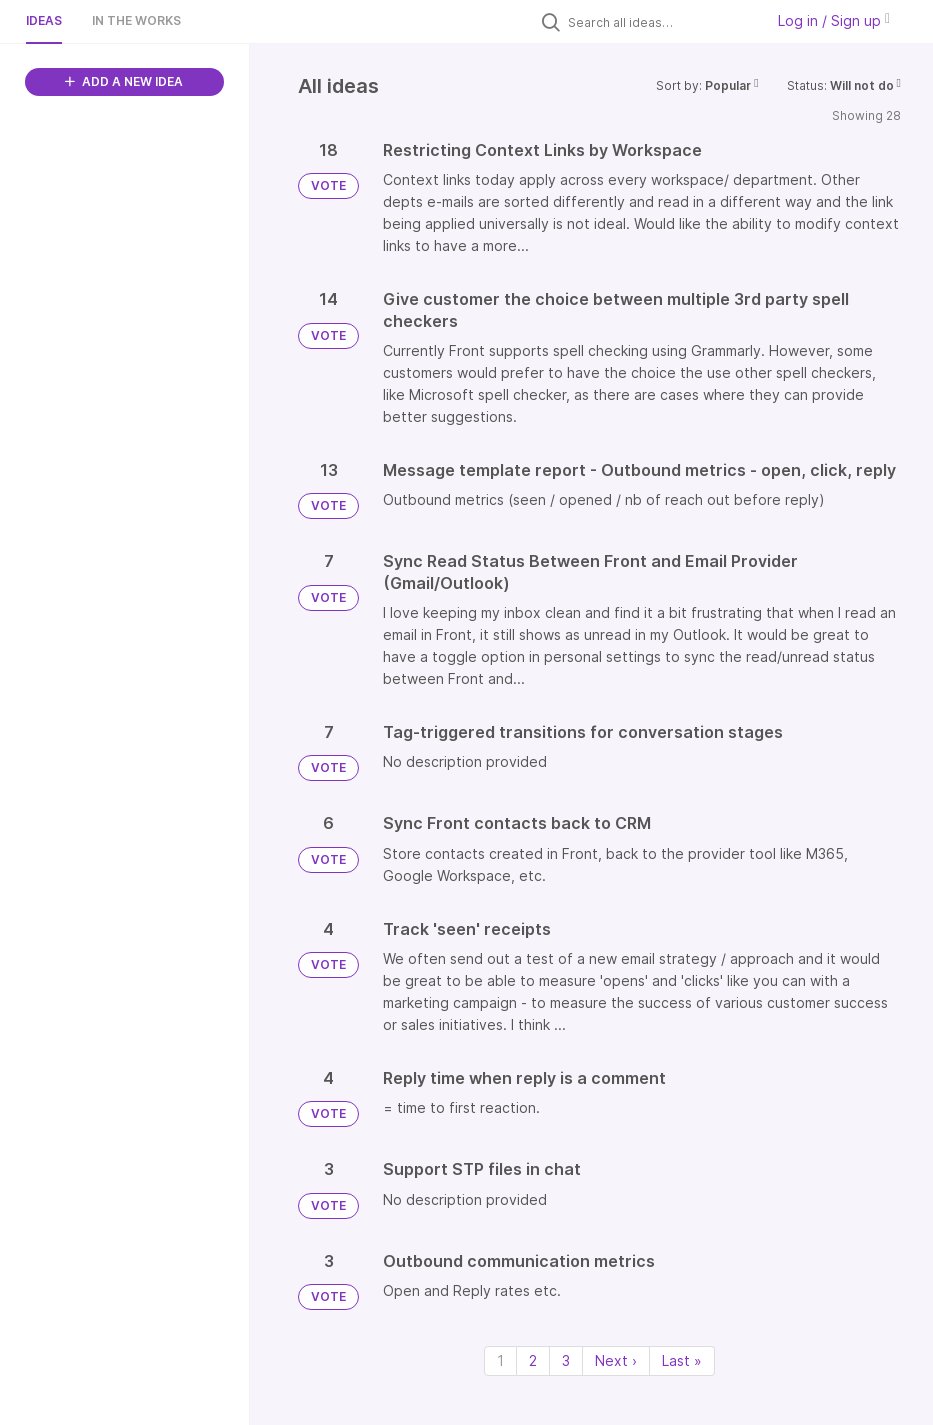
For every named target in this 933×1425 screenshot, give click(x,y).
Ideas (44, 20)
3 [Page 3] (566, 1360)
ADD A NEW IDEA (124, 81)
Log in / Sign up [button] (834, 20)
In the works (136, 20)
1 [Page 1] (500, 1360)
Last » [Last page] (682, 1360)
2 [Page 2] (533, 1360)
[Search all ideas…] (661, 22)
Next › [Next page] (616, 1360)
